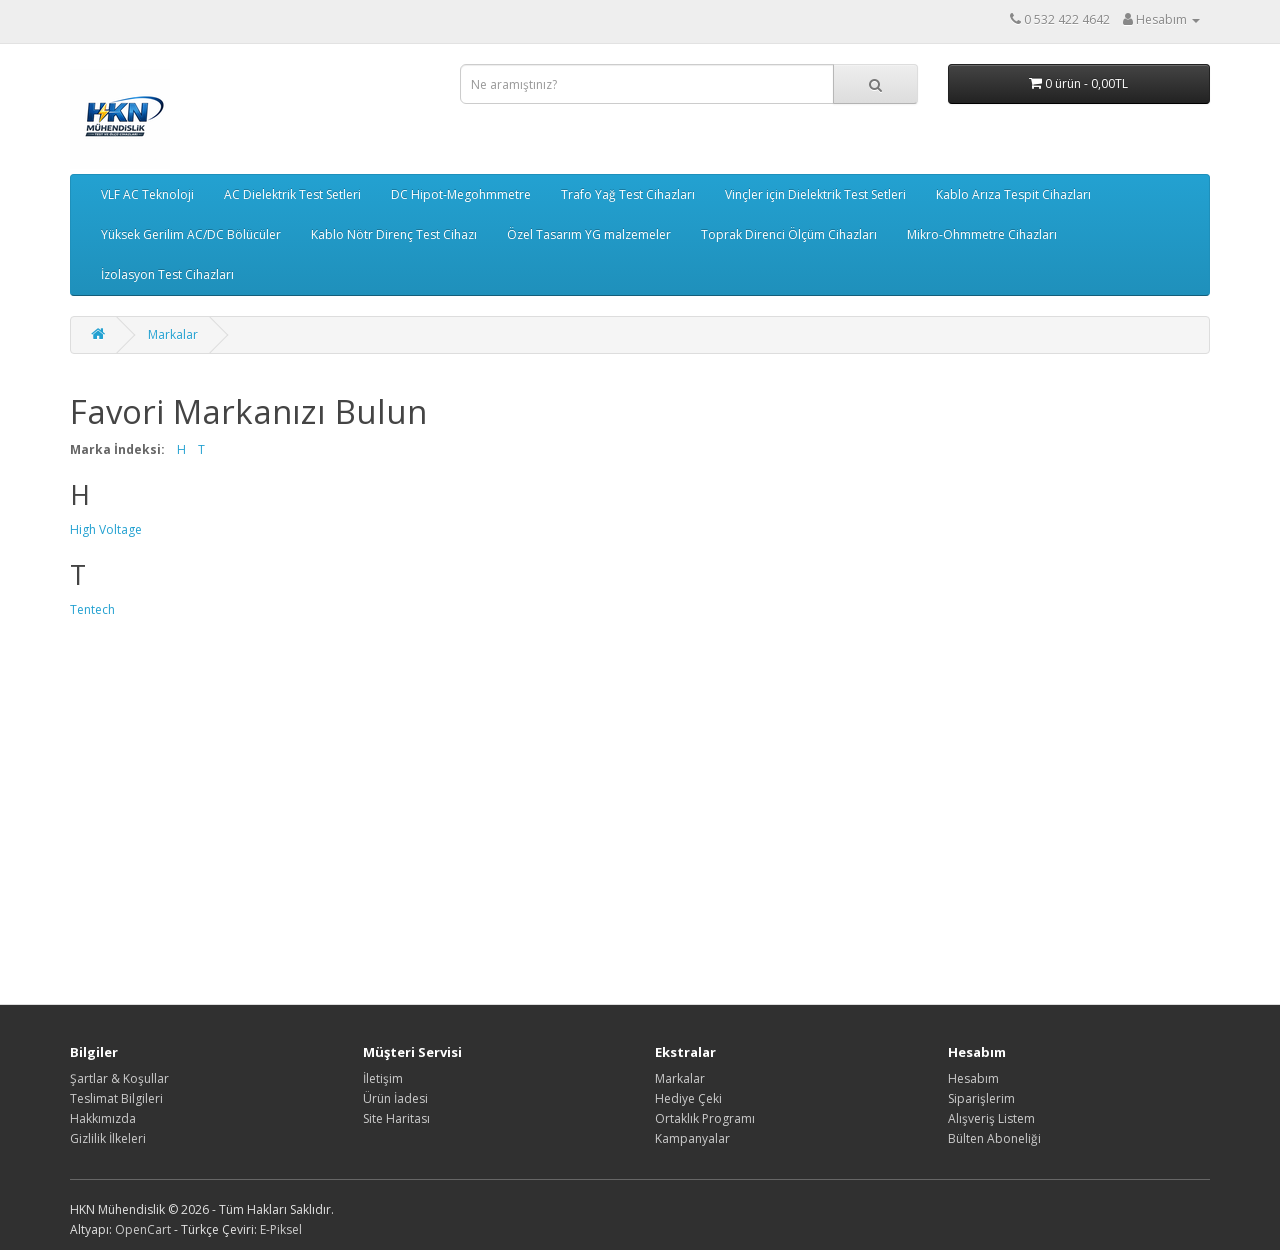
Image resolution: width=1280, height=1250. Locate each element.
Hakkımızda (103, 1118)
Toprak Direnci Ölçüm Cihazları (789, 234)
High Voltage (106, 529)
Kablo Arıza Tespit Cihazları (1013, 194)
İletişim (383, 1078)
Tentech (92, 609)
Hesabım (973, 1078)
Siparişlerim (981, 1098)
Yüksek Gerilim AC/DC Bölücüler (191, 234)
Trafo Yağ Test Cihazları (628, 194)
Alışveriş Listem (991, 1118)
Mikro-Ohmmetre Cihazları (982, 234)
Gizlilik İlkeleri (108, 1138)
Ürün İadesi (395, 1098)
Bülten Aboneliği (994, 1138)
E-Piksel (281, 1229)
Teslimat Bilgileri (116, 1098)
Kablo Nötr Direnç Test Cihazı (394, 234)
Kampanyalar (692, 1138)
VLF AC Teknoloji (147, 194)
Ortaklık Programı (705, 1118)
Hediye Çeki (688, 1098)
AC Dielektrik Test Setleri (292, 194)
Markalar (173, 334)
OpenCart (143, 1229)
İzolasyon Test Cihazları (167, 274)
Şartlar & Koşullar (119, 1078)
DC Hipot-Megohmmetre (461, 194)
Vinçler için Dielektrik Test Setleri (815, 194)
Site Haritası (396, 1118)
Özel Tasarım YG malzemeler (589, 234)
